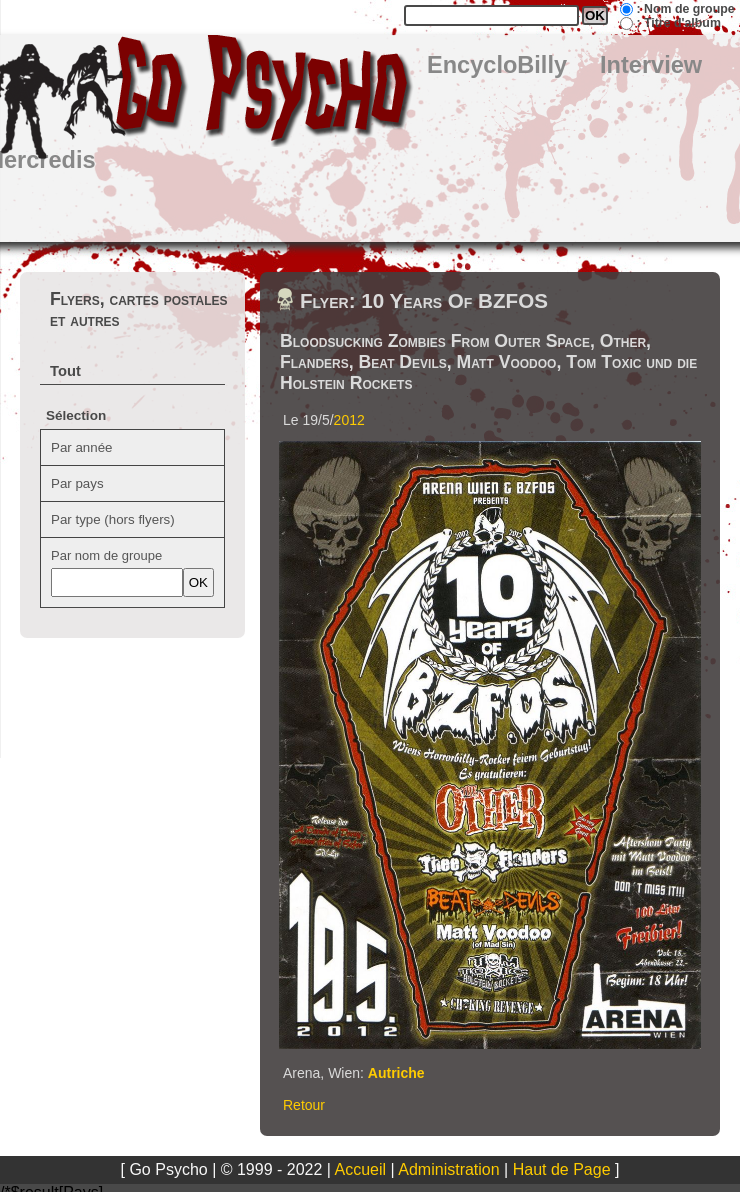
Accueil (361, 1169)
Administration (448, 1169)
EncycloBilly (497, 65)
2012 (349, 420)
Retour (304, 1105)
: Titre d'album (678, 23)
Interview (651, 65)
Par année (82, 447)
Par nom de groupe (106, 555)
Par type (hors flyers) (113, 519)
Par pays (77, 483)
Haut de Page (562, 1169)
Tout (65, 371)
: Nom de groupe (685, 9)
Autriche (396, 1073)
